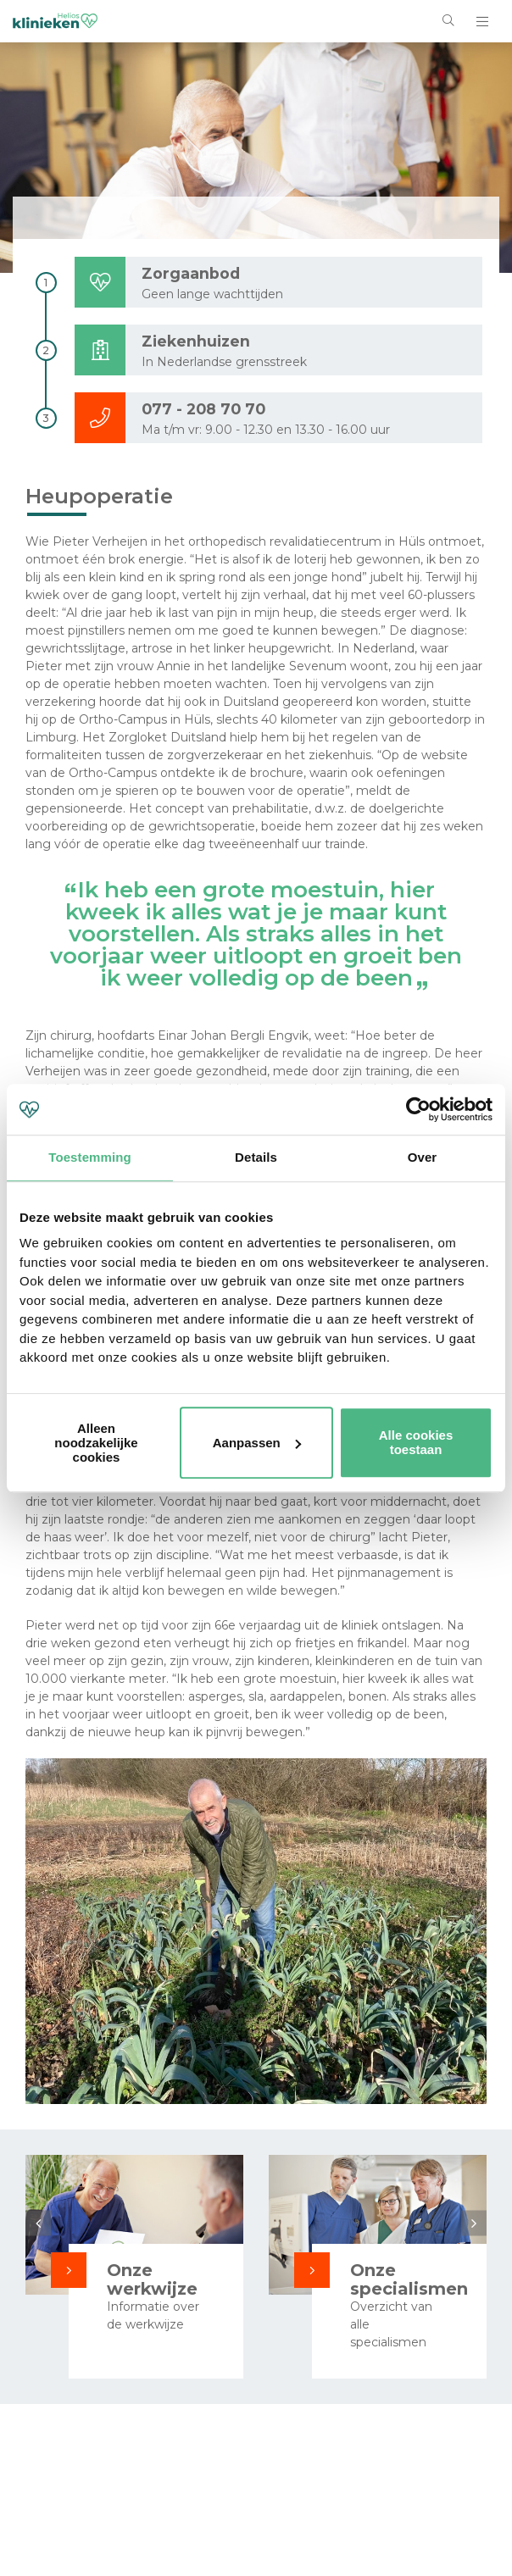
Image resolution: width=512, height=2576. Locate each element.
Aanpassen (257, 1442)
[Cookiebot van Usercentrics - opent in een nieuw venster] (418, 1109)
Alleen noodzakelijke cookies (95, 1442)
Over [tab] (422, 1157)
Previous (38, 2223)
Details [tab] (256, 1157)
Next (474, 2223)
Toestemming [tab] (89, 1157)
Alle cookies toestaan (416, 1442)
